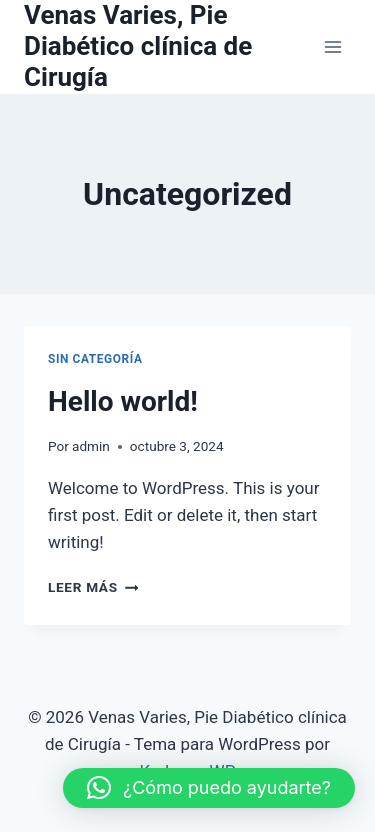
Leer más (93, 587)
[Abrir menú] (332, 46)
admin (91, 446)
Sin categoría (95, 359)
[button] (209, 788)
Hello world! (123, 401)
